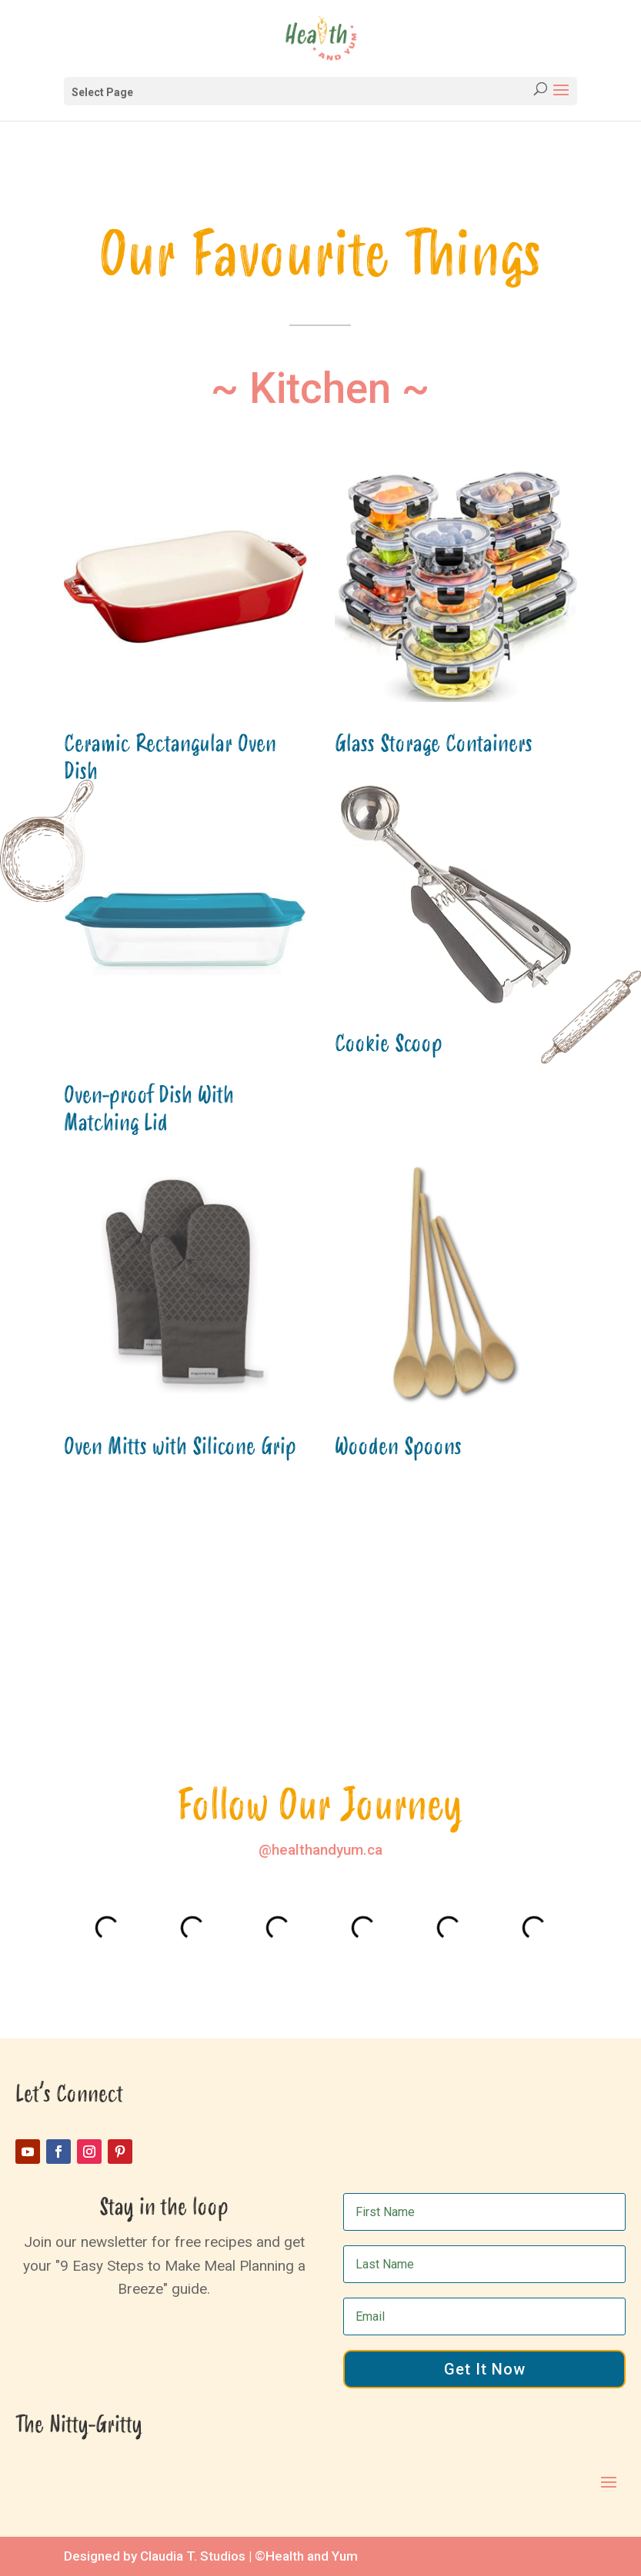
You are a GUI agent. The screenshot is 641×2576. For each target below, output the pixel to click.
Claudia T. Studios (192, 2556)
